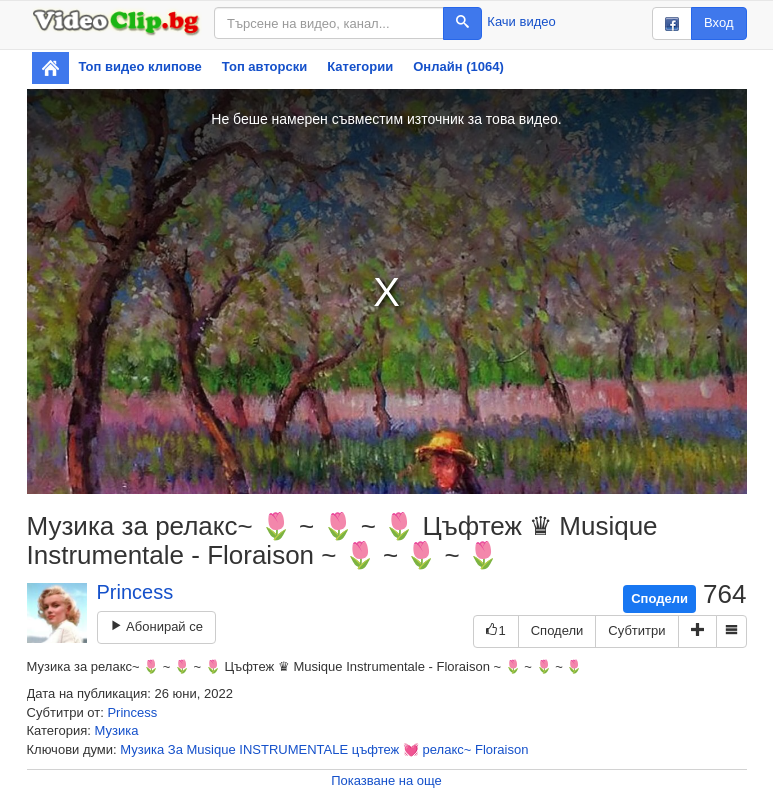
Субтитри (636, 630)
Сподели (659, 598)
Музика (117, 730)
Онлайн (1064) (458, 66)
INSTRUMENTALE (293, 749)
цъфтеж (376, 749)
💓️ (411, 749)
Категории (360, 66)
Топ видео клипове (140, 66)
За (175, 749)
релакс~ (447, 749)
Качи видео (521, 21)
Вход (718, 22)
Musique (211, 749)
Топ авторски (264, 66)
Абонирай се (156, 626)
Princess (135, 592)
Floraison (501, 749)
